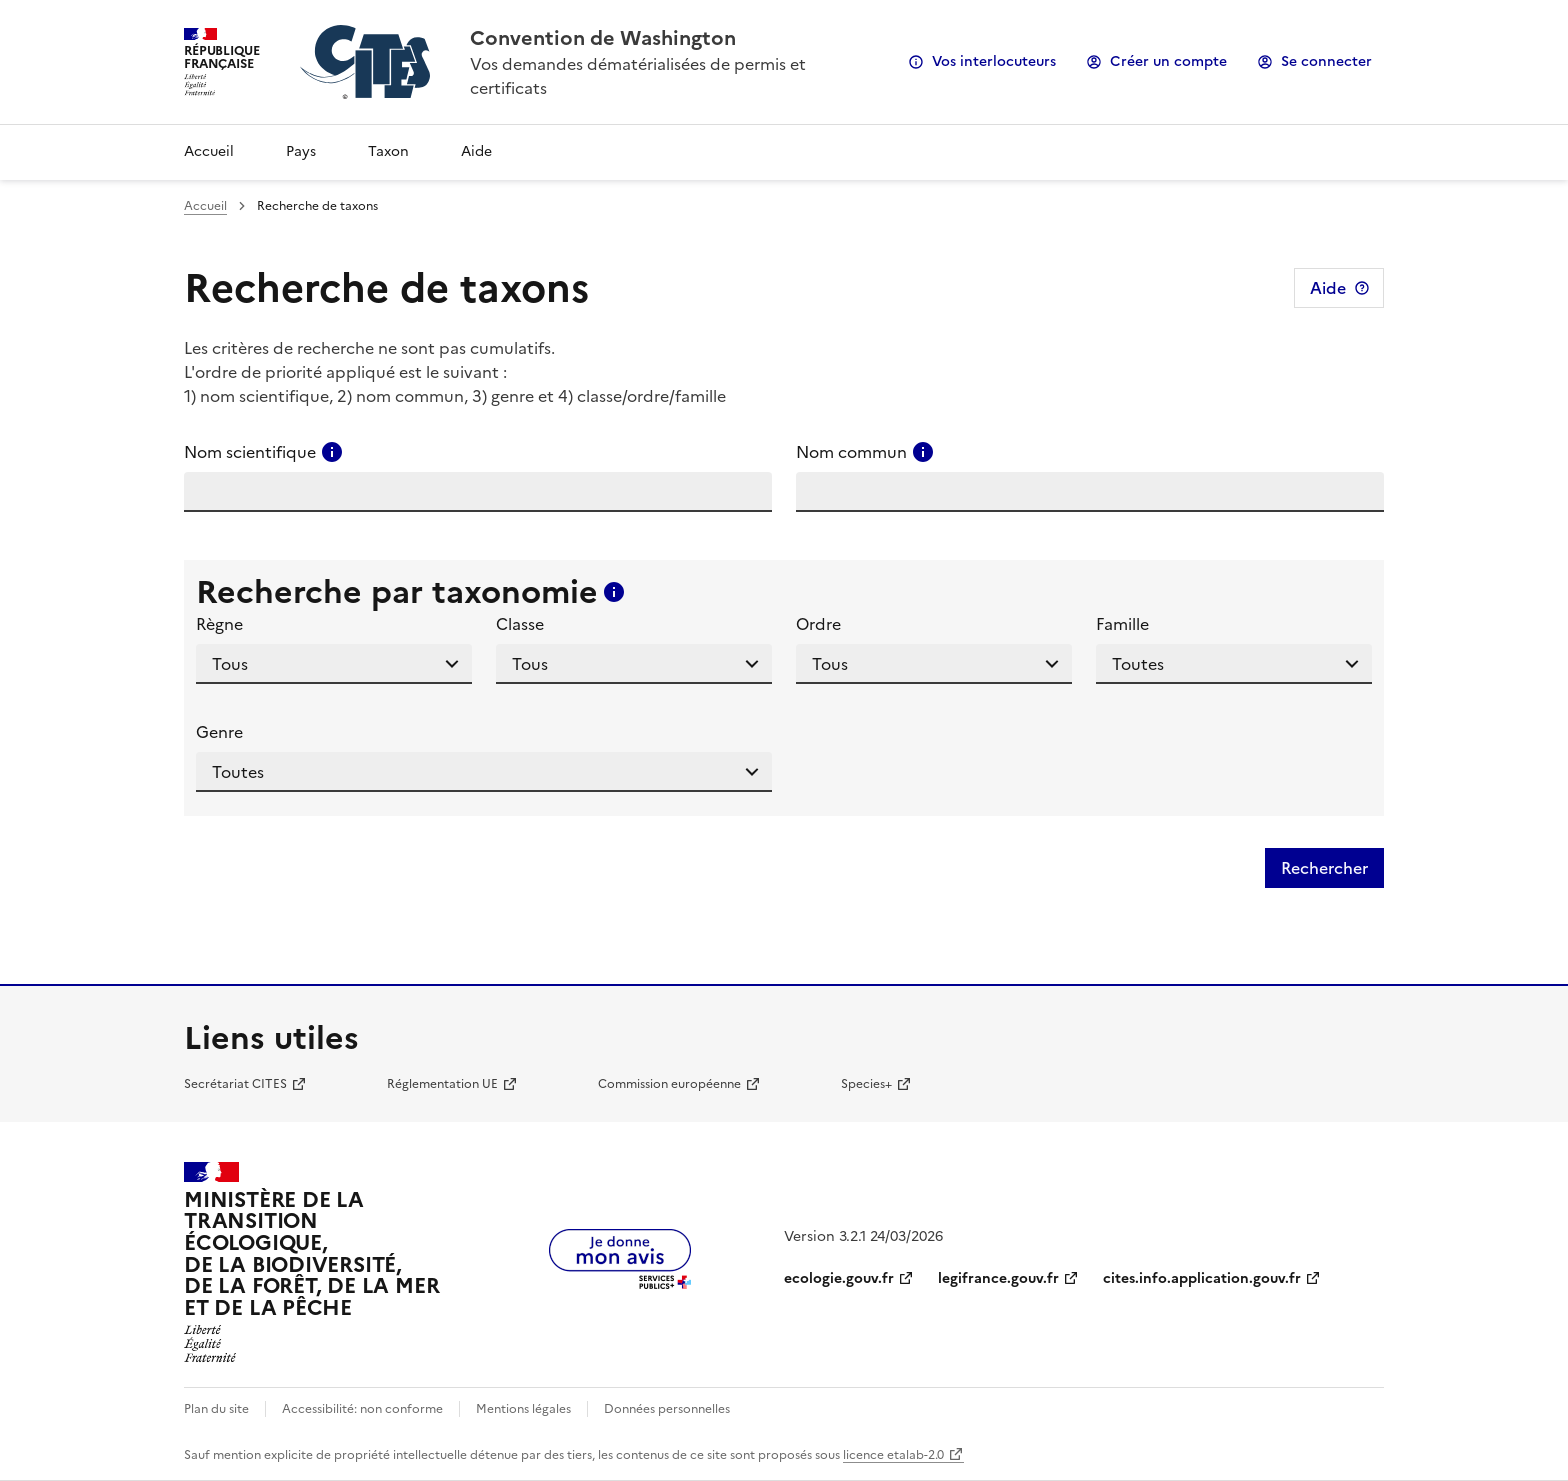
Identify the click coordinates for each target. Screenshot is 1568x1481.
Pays (301, 151)
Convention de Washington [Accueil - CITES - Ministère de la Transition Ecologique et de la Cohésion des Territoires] (603, 38)
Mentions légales (523, 1409)
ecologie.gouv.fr (839, 1278)
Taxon (388, 151)
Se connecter (1326, 61)
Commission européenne (669, 1084)
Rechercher (1324, 868)
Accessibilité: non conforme (362, 1409)
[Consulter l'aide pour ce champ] (332, 452)
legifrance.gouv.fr (998, 1278)
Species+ (866, 1084)
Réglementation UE (442, 1084)
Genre (219, 732)
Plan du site (216, 1409)
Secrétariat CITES (235, 1084)
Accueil (209, 151)
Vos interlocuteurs (994, 61)
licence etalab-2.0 (893, 1455)
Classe (520, 624)
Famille (1122, 624)
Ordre (818, 624)
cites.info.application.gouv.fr (1202, 1278)
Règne (219, 624)
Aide (476, 151)
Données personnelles (667, 1409)
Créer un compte (1168, 61)
